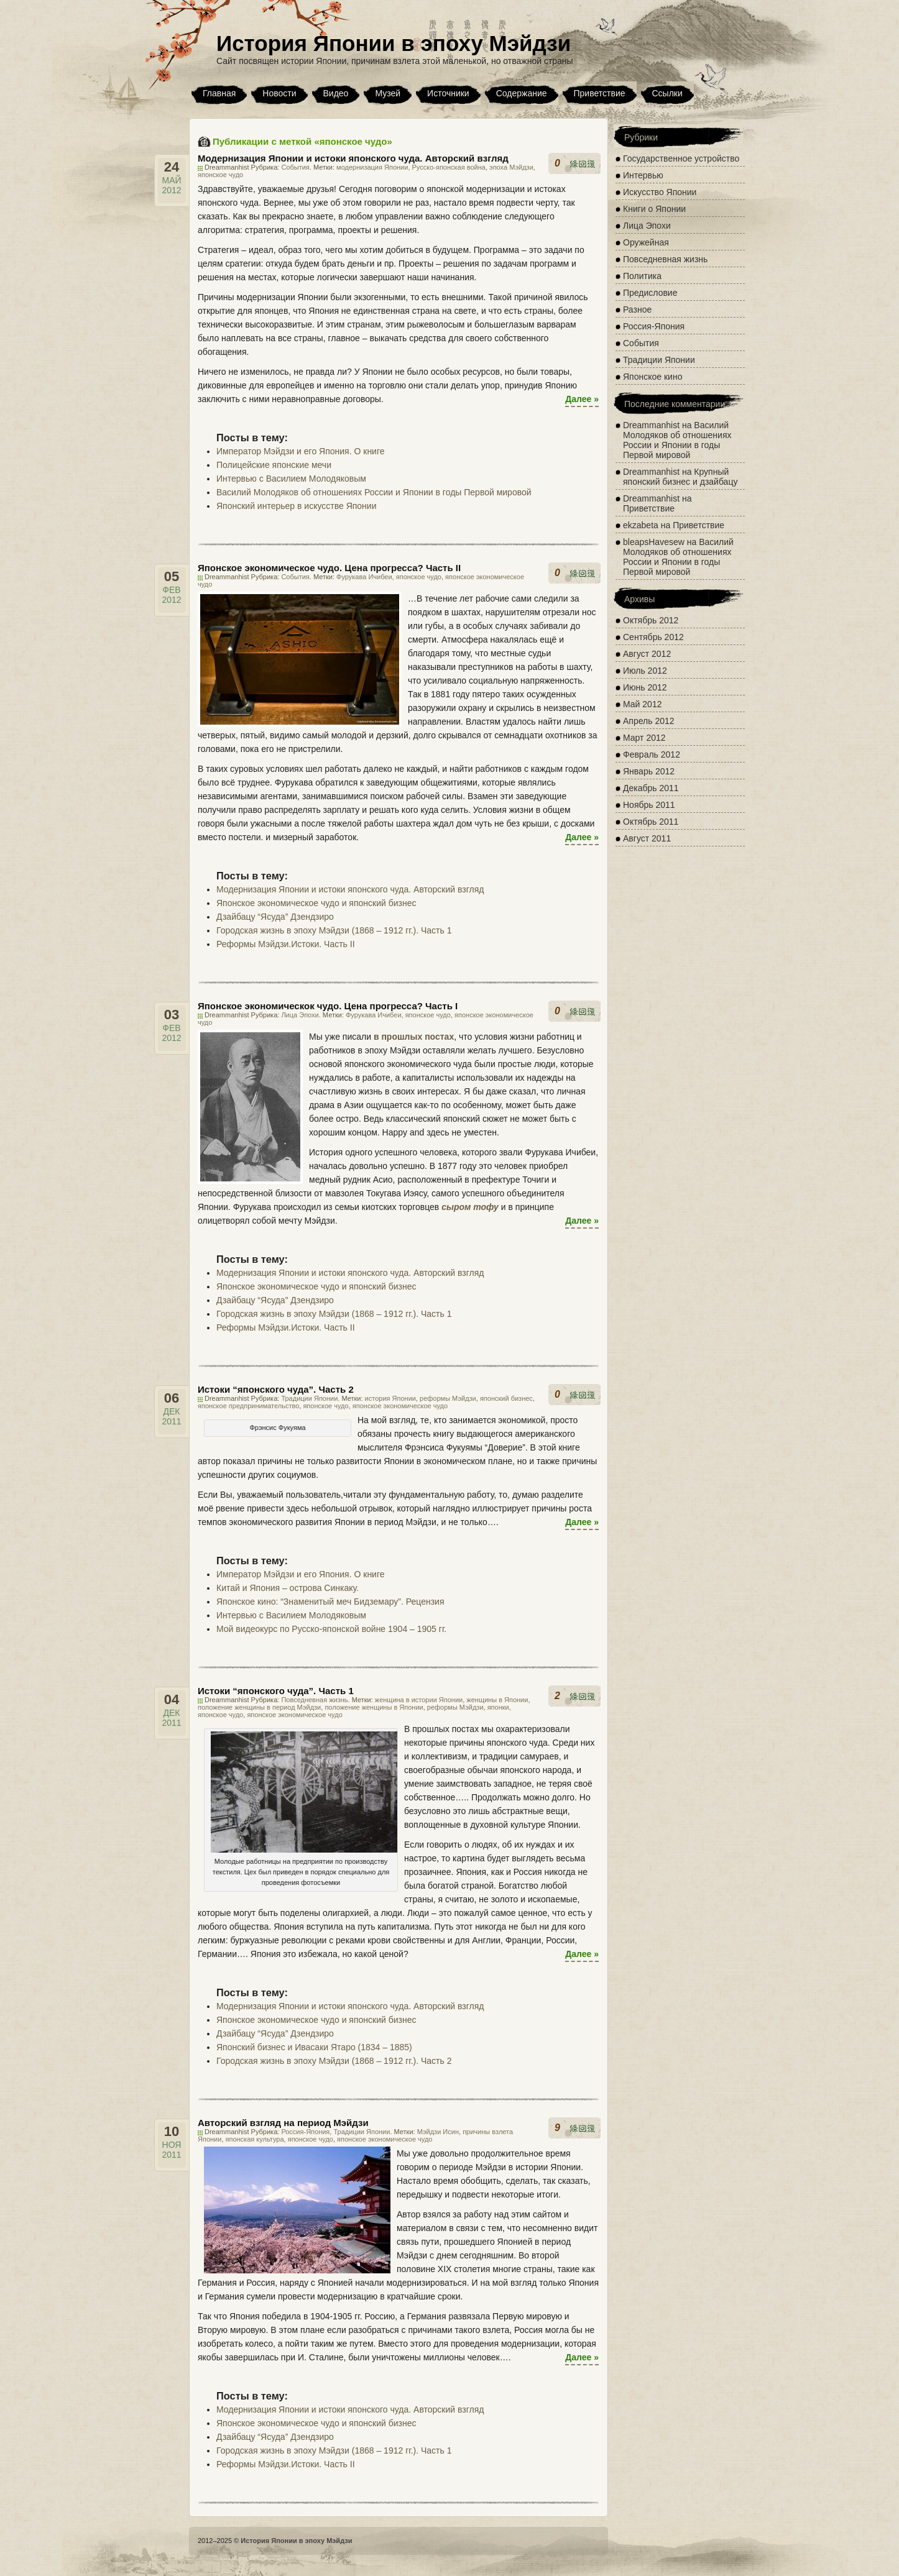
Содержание (521, 93)
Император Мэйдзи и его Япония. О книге (300, 451)
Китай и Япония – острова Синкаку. (287, 1588)
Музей (387, 93)
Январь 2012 (649, 771)
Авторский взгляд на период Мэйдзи (283, 2122)
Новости (279, 93)
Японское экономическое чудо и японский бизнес (316, 903)
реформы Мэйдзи (448, 1398)
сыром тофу (470, 1207)
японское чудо (220, 174)
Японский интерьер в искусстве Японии (296, 506)
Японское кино (652, 377)
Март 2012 (644, 738)
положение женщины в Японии (374, 1707)
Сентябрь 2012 (653, 637)
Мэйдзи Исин (438, 2131)
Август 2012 (647, 654)
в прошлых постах (414, 1037)
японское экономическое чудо (400, 1405)
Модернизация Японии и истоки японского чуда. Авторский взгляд (353, 158)
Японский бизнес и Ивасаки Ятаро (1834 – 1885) (314, 2047)
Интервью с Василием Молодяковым (291, 479)
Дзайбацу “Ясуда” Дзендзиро (275, 917)
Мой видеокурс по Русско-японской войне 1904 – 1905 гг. (331, 1629)
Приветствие (599, 93)
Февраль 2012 (651, 754)
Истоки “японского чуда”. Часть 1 (276, 1690)
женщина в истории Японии (419, 1699)
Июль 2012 (645, 671)
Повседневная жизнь (314, 1699)
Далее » (582, 399)
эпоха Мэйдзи (511, 167)
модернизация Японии (372, 167)
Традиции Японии (309, 1398)
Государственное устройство (681, 158)
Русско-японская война (449, 167)
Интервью (643, 175)
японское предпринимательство (248, 1405)
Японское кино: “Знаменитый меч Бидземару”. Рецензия (330, 1602)
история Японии (390, 1398)
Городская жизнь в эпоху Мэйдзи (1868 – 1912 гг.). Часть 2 (333, 2061)
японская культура (255, 2139)
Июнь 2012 (645, 687)
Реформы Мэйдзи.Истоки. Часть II (285, 944)
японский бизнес (506, 1398)
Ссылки (667, 93)
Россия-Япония (305, 2131)
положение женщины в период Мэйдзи (259, 1707)
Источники (448, 93)
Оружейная (646, 242)
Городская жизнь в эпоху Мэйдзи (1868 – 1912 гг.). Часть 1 (333, 930)
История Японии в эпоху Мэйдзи (393, 43)
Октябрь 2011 (650, 822)
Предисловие (650, 293)
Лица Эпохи (299, 1015)
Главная (219, 93)
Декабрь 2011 (651, 788)
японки (498, 1707)
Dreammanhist (651, 425)
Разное (637, 309)
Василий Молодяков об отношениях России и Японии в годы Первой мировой (374, 492)
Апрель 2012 (649, 721)
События (295, 167)
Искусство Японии (659, 192)
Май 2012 (642, 704)
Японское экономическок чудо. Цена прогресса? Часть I (328, 1006)
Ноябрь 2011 (649, 805)
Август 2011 (647, 838)
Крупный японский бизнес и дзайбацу (680, 477)
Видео (336, 93)
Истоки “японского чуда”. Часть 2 (276, 1389)
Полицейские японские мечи (273, 465)
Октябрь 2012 (650, 620)
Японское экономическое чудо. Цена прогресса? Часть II (329, 567)
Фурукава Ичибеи (364, 576)
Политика (642, 276)
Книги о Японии (654, 209)
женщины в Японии (497, 1699)
